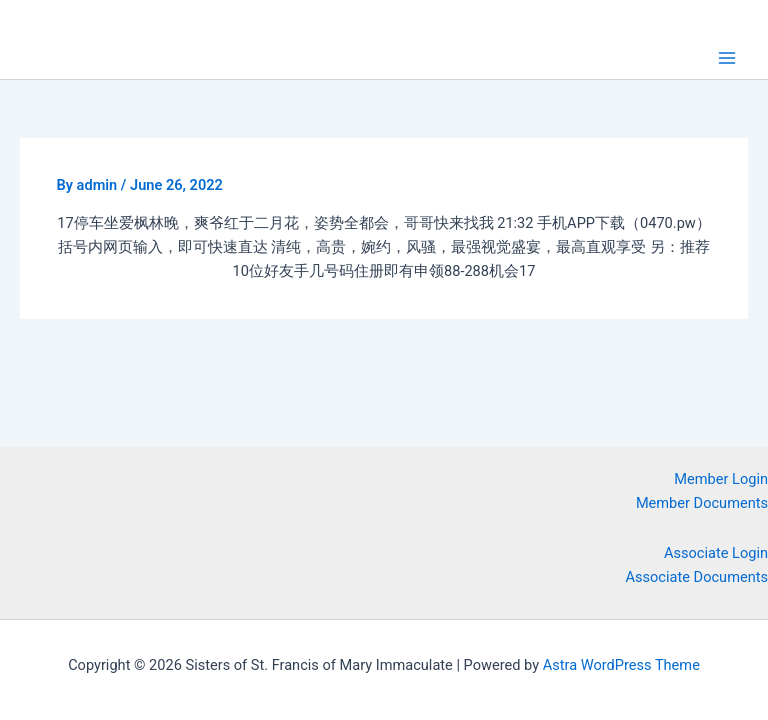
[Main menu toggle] (727, 58)
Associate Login (716, 553)
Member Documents (702, 503)
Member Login (721, 479)
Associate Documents (697, 577)
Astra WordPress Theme (621, 665)
